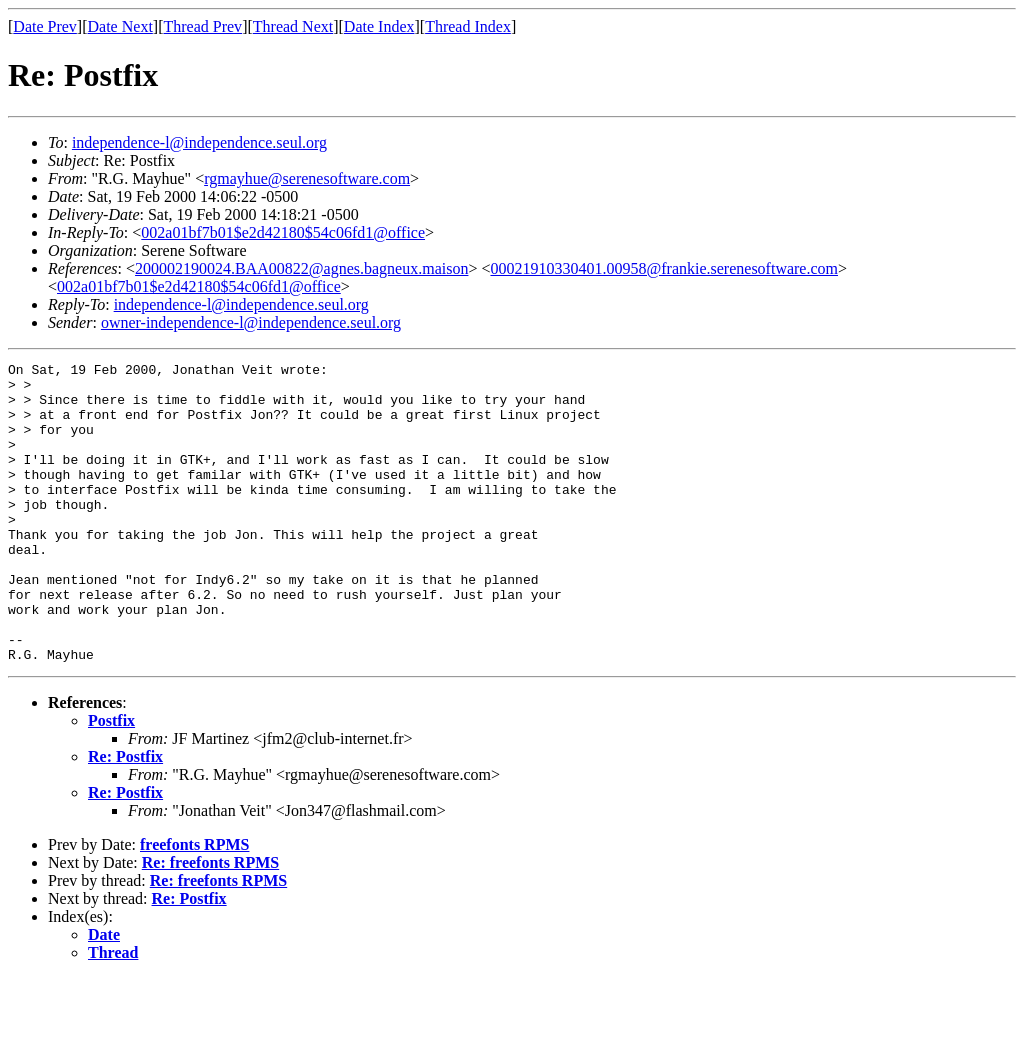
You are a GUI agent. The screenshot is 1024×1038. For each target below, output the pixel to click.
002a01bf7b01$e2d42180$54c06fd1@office (283, 232)
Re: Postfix (125, 816)
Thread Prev (202, 26)
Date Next (120, 26)
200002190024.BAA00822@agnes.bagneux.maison (301, 268)
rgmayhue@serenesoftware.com (307, 178)
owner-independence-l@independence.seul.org (251, 322)
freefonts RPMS (194, 904)
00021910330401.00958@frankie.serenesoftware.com (664, 268)
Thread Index (468, 26)
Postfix (111, 780)
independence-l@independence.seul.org (199, 142)
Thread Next (293, 26)
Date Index (379, 26)
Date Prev (45, 26)
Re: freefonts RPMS (210, 922)
